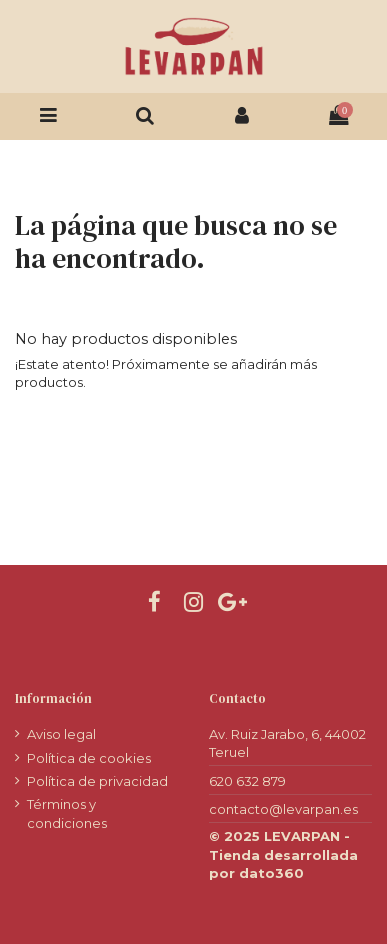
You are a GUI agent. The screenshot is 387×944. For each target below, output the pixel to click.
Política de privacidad (97, 781)
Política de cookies (89, 758)
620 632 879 (247, 781)
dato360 (271, 873)
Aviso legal (61, 734)
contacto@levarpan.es (283, 809)
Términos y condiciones (67, 813)
